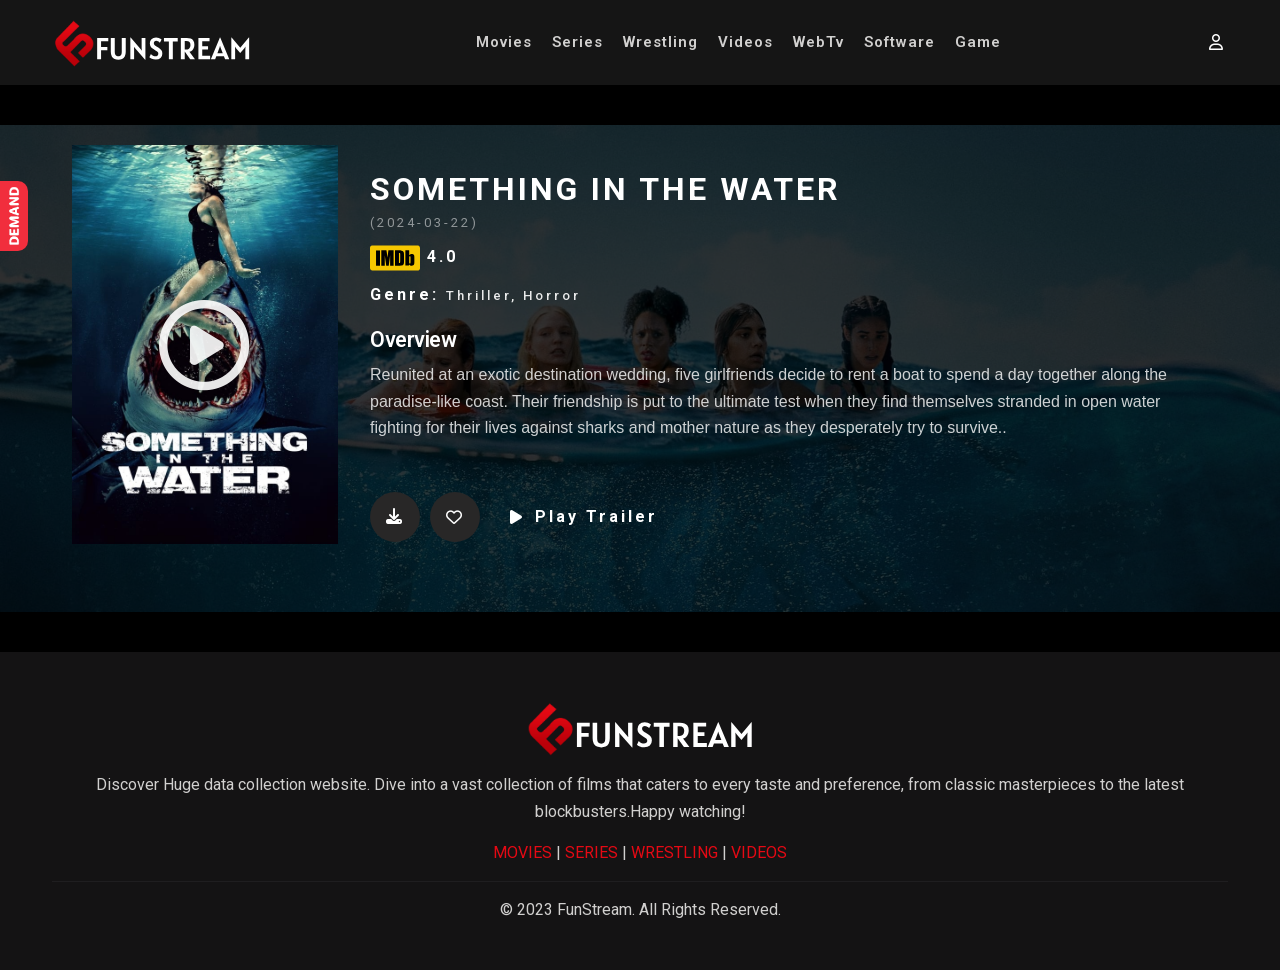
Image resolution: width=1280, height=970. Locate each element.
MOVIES (522, 852)
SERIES (591, 852)
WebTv (818, 42)
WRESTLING (674, 852)
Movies (504, 42)
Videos (745, 42)
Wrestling (660, 42)
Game (978, 42)
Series (577, 42)
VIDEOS (759, 852)
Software (899, 42)
